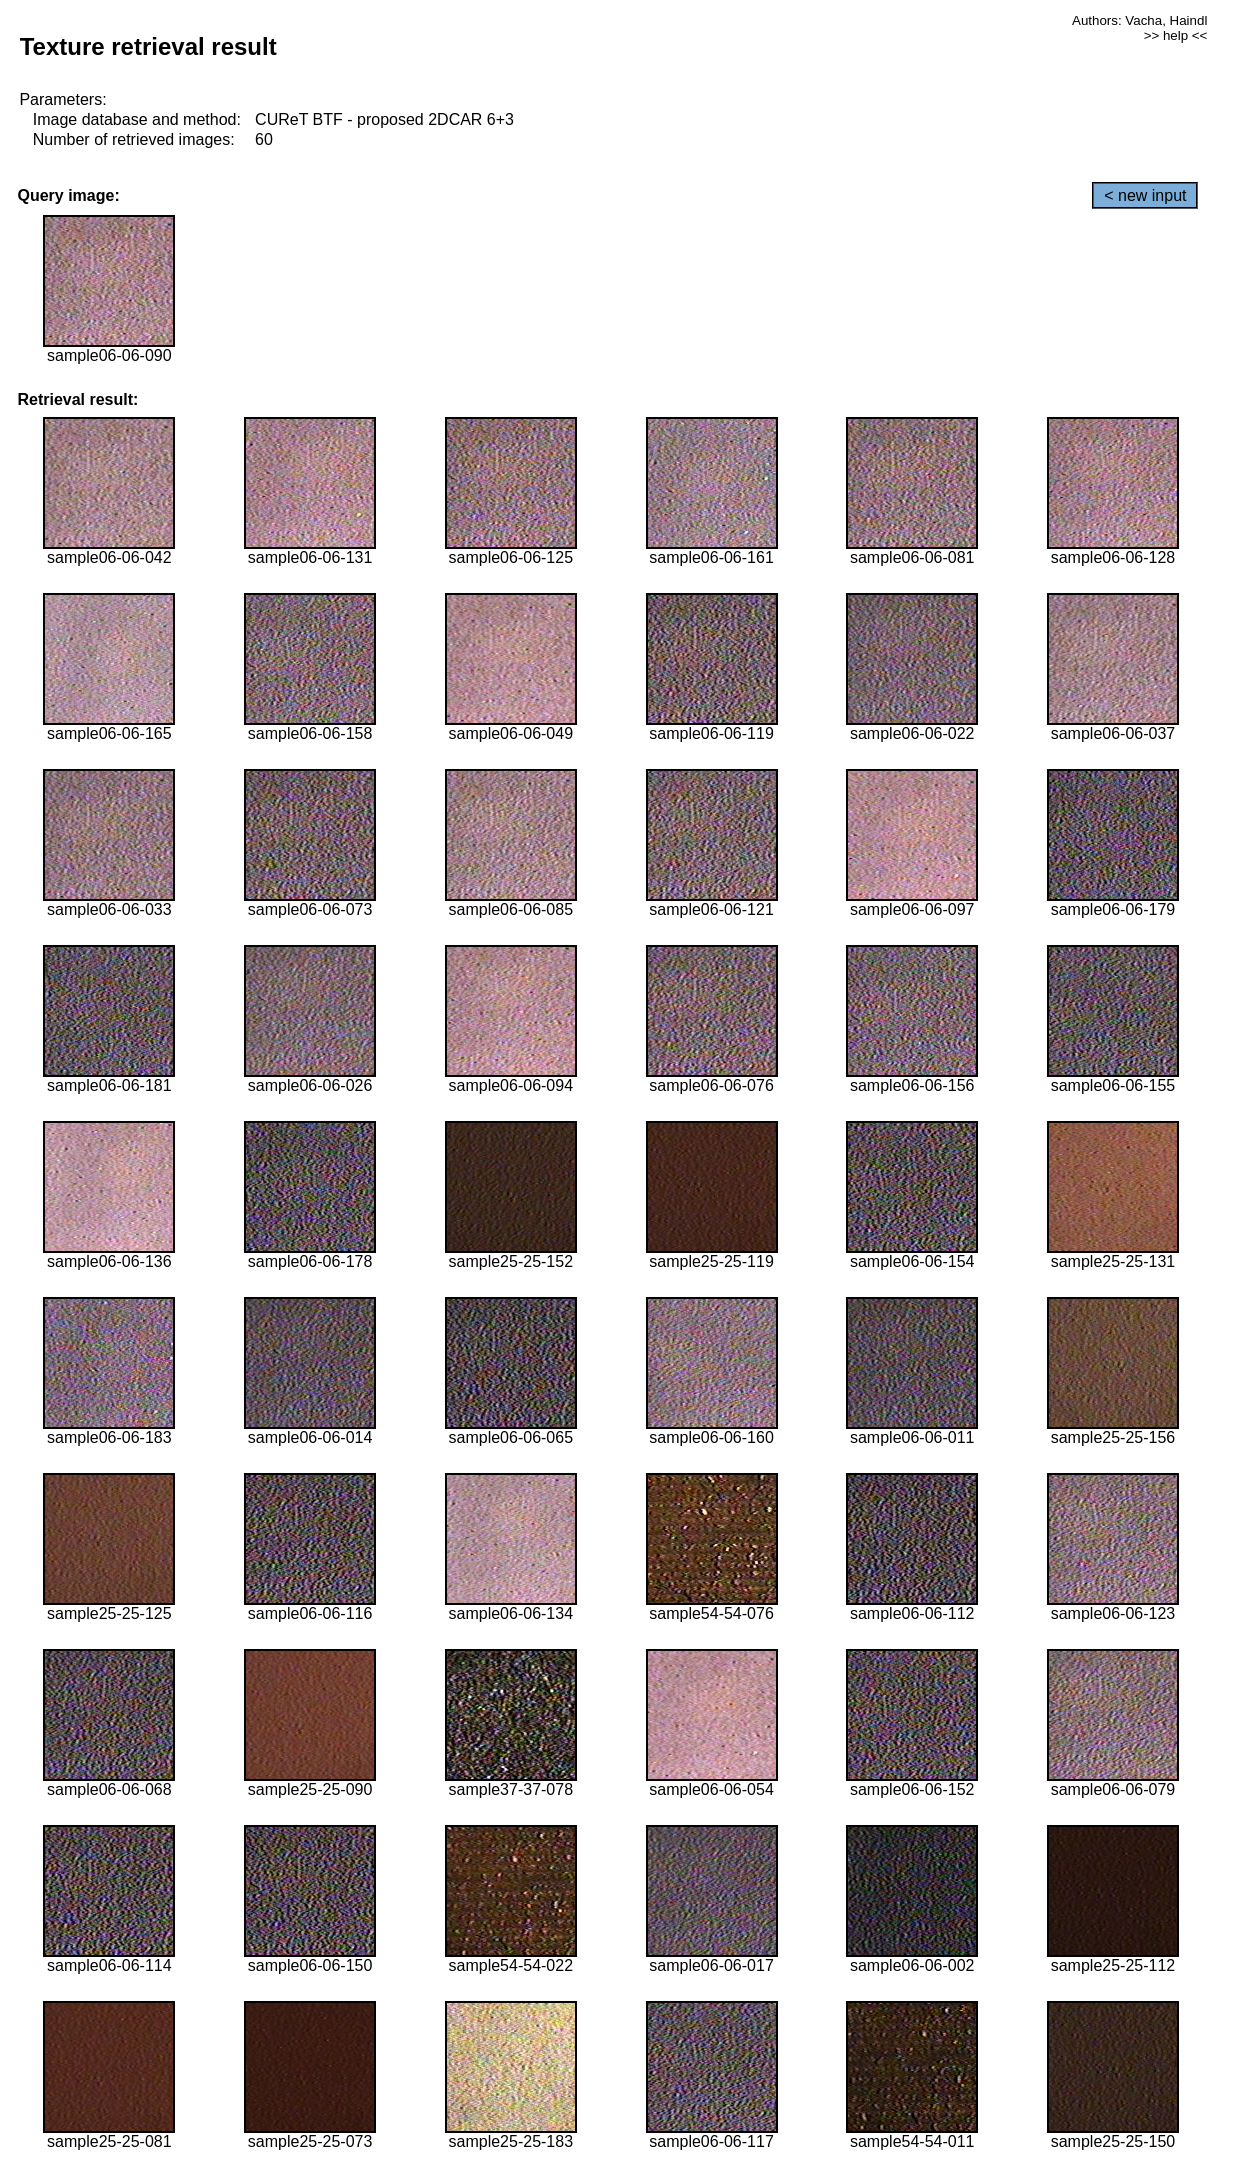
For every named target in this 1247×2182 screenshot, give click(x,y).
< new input (1145, 195)
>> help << (1176, 35)
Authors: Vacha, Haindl (1139, 20)
